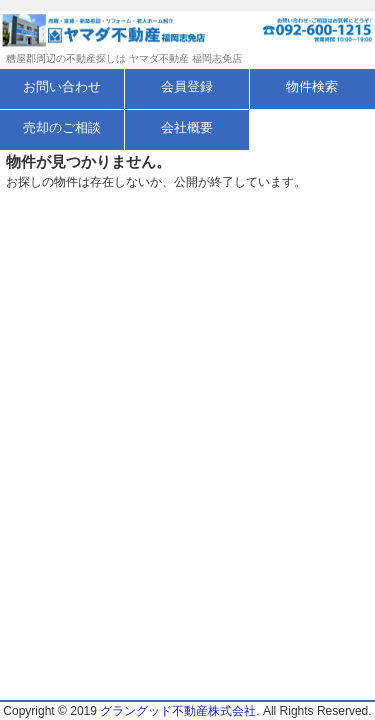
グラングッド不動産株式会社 (178, 711)
